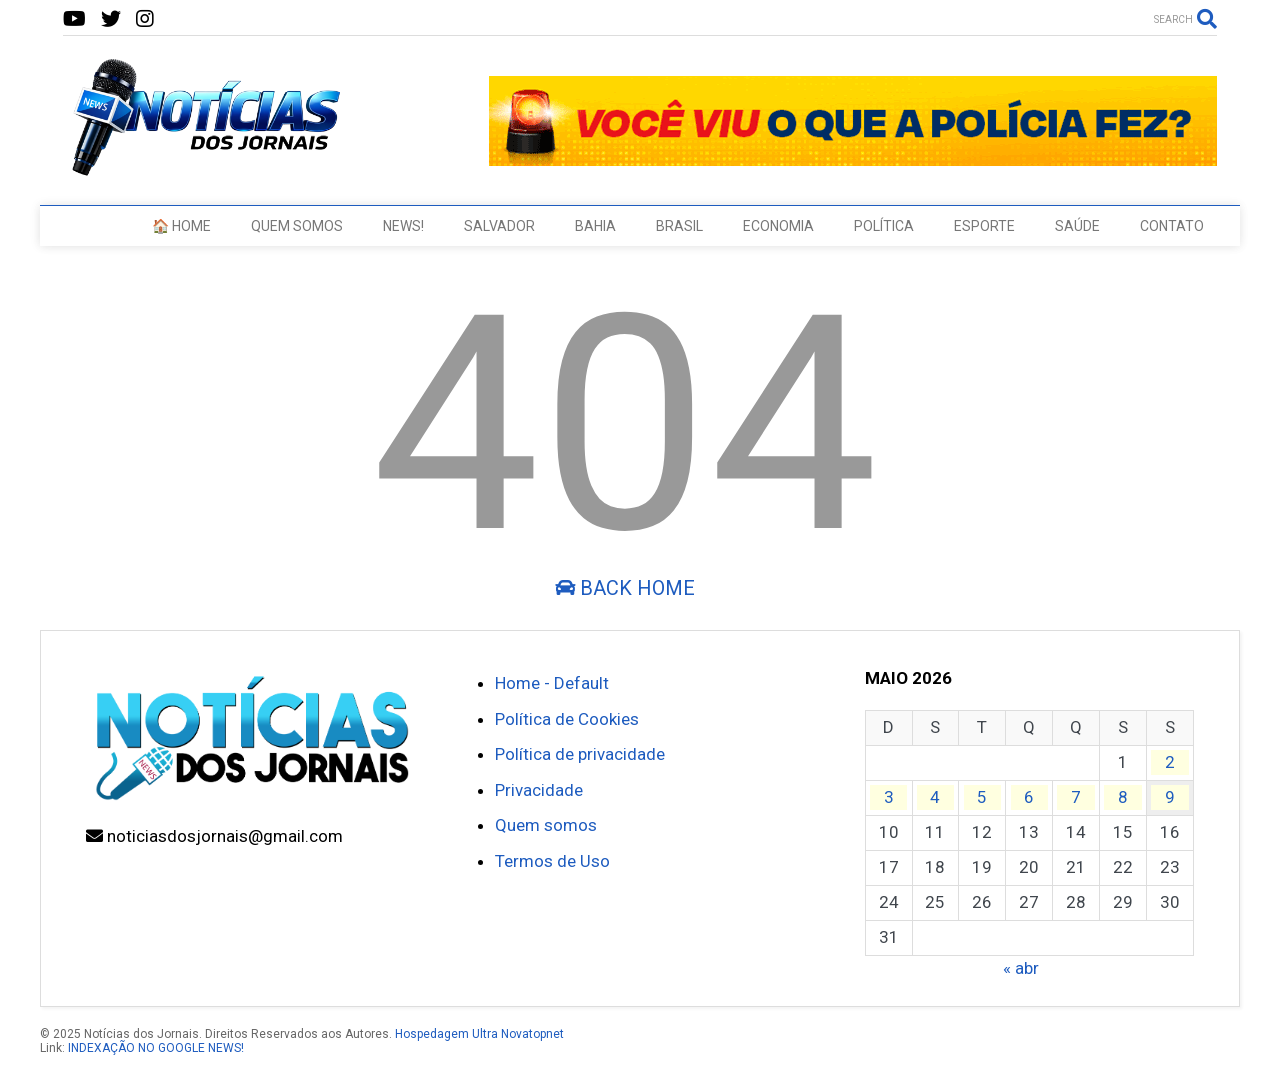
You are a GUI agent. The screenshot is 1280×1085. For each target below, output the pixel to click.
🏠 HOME (181, 226)
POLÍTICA (884, 226)
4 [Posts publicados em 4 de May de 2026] (935, 797)
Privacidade (539, 790)
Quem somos (546, 825)
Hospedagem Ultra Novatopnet (479, 1034)
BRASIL (679, 226)
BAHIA (595, 226)
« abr (1021, 968)
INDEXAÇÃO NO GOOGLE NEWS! (156, 1048)
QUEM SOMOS (297, 226)
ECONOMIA (778, 226)
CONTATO (1172, 226)
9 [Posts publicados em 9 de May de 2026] (1170, 797)
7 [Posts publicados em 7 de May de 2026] (1076, 797)
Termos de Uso (552, 861)
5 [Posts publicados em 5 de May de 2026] (982, 797)
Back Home (625, 588)
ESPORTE (984, 226)
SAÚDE (1077, 226)
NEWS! (403, 226)
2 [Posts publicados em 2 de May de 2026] (1170, 762)
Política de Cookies (567, 719)
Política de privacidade (580, 754)
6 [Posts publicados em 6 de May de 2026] (1029, 797)
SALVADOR (499, 226)
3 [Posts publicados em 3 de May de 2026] (889, 797)
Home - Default (552, 683)
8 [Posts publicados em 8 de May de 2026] (1123, 797)
